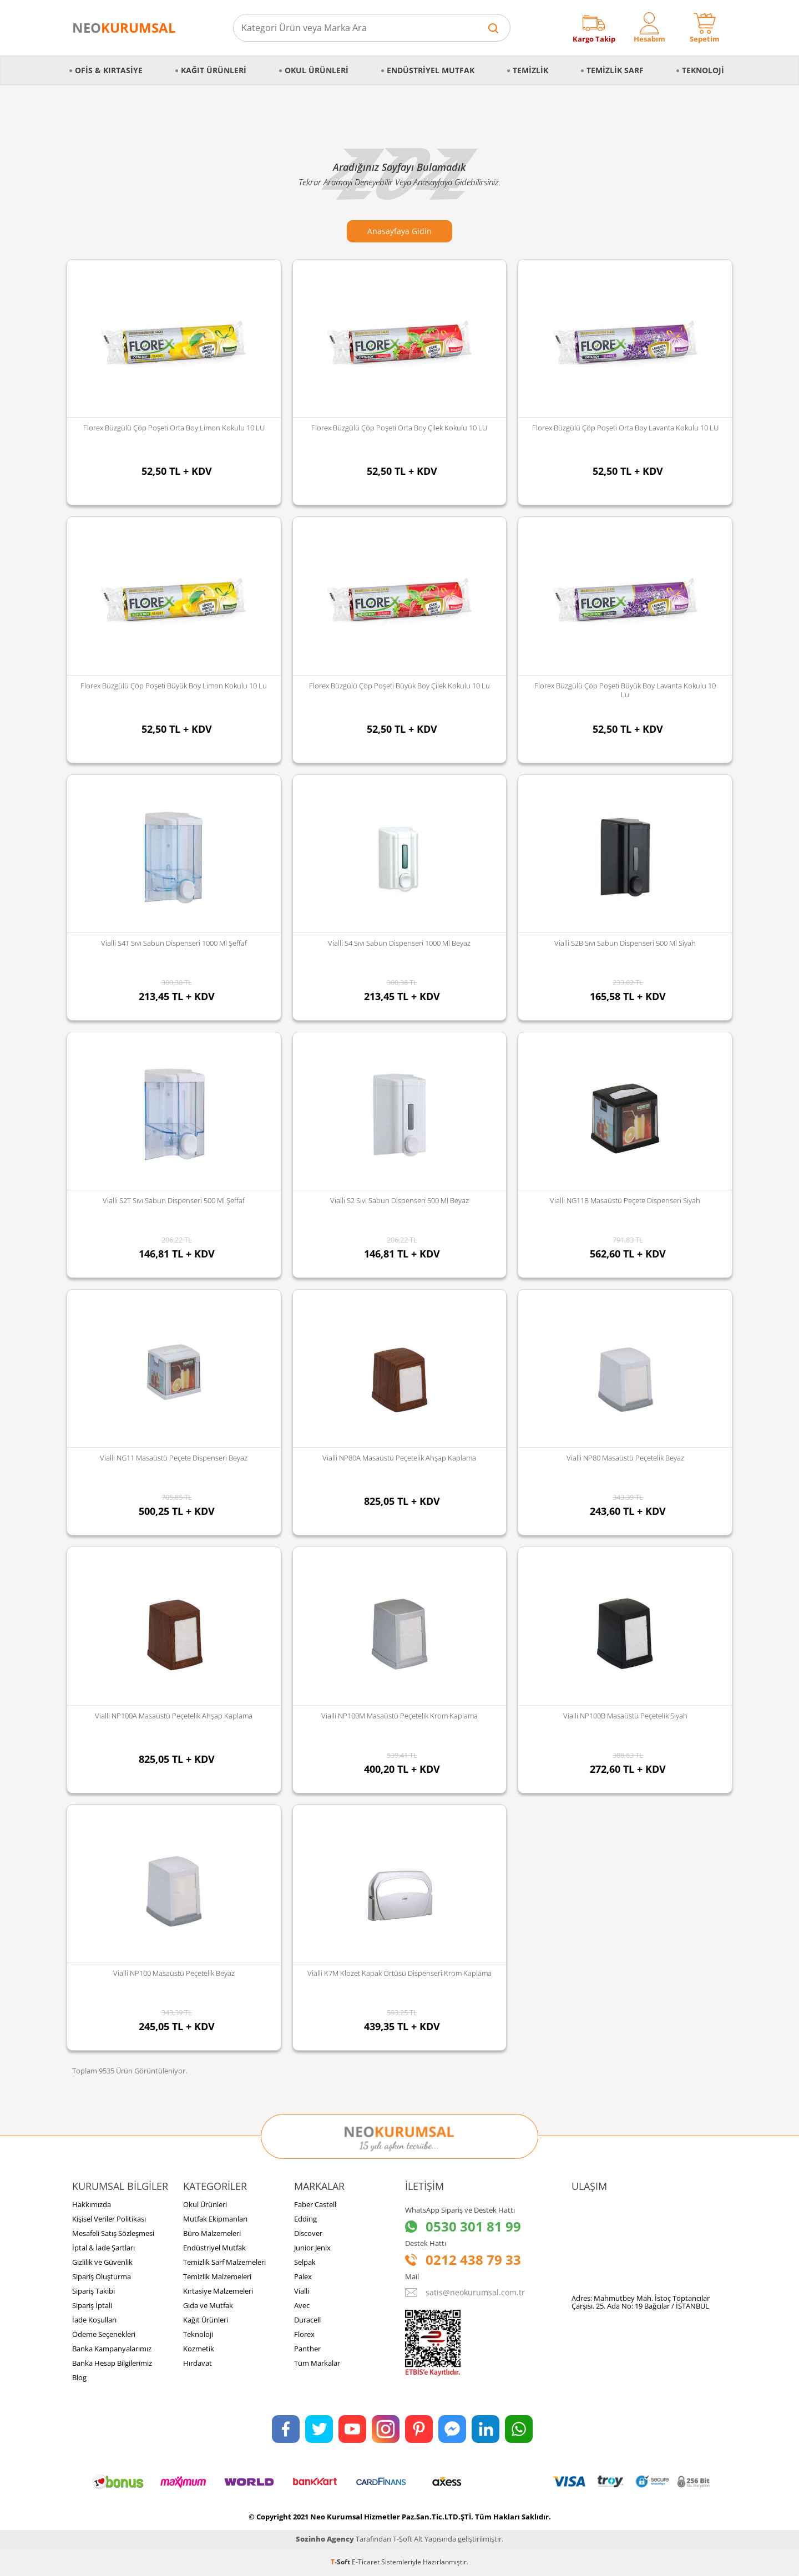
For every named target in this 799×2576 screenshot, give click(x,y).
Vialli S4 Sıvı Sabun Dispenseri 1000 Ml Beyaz (399, 943)
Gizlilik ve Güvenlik (102, 2262)
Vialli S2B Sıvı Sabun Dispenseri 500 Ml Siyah (625, 943)
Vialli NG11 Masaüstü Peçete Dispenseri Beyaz (173, 1457)
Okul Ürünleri (316, 70)
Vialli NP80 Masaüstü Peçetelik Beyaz (625, 1457)
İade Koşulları (94, 2319)
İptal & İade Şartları (103, 2247)
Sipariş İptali (92, 2305)
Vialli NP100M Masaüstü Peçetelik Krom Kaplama (399, 1715)
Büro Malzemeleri (212, 2233)
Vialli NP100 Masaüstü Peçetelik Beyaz (174, 1973)
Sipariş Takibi (93, 2290)
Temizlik (530, 70)
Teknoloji (703, 70)
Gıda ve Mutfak (208, 2305)
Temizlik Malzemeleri (217, 2276)
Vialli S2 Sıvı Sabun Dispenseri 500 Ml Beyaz (399, 1200)
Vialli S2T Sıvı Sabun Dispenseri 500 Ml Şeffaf (174, 1200)
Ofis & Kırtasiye (109, 70)
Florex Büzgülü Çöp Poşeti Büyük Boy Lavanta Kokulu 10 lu (625, 690)
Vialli (301, 2290)
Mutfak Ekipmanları (215, 2218)
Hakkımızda (91, 2204)
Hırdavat (197, 2363)
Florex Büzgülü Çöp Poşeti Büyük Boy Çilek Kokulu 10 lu (399, 685)
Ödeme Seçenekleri (103, 2334)
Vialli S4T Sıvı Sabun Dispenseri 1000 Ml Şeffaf (174, 943)
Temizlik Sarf (615, 70)
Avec (302, 2305)
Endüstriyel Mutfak (430, 70)
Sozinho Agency (325, 2539)
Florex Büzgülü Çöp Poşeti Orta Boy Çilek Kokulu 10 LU (399, 427)
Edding (305, 2218)
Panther (307, 2348)
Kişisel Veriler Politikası (109, 2218)
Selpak (305, 2262)
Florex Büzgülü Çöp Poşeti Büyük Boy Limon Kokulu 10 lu (173, 685)
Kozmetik (198, 2348)
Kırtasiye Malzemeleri (218, 2290)
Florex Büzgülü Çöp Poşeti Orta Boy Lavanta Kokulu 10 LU (625, 427)
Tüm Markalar (317, 2363)
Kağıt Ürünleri (213, 70)
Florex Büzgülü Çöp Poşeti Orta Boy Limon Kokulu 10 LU (174, 427)
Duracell (307, 2319)
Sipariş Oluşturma (101, 2276)
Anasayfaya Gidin (399, 231)
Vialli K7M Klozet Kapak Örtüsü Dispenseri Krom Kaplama (399, 1973)
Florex (304, 2334)
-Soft (341, 2562)
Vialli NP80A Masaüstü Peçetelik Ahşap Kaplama (399, 1457)
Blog (79, 2377)
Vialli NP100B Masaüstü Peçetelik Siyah (625, 1715)
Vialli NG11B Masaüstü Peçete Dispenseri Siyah (625, 1200)
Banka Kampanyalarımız (111, 2348)
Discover (308, 2233)
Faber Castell (315, 2204)
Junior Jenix (312, 2247)
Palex (303, 2276)
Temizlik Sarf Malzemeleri (224, 2262)
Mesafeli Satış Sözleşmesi (113, 2233)
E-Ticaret (366, 2562)
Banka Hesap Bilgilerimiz (112, 2363)
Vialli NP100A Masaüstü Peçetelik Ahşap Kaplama (173, 1715)
